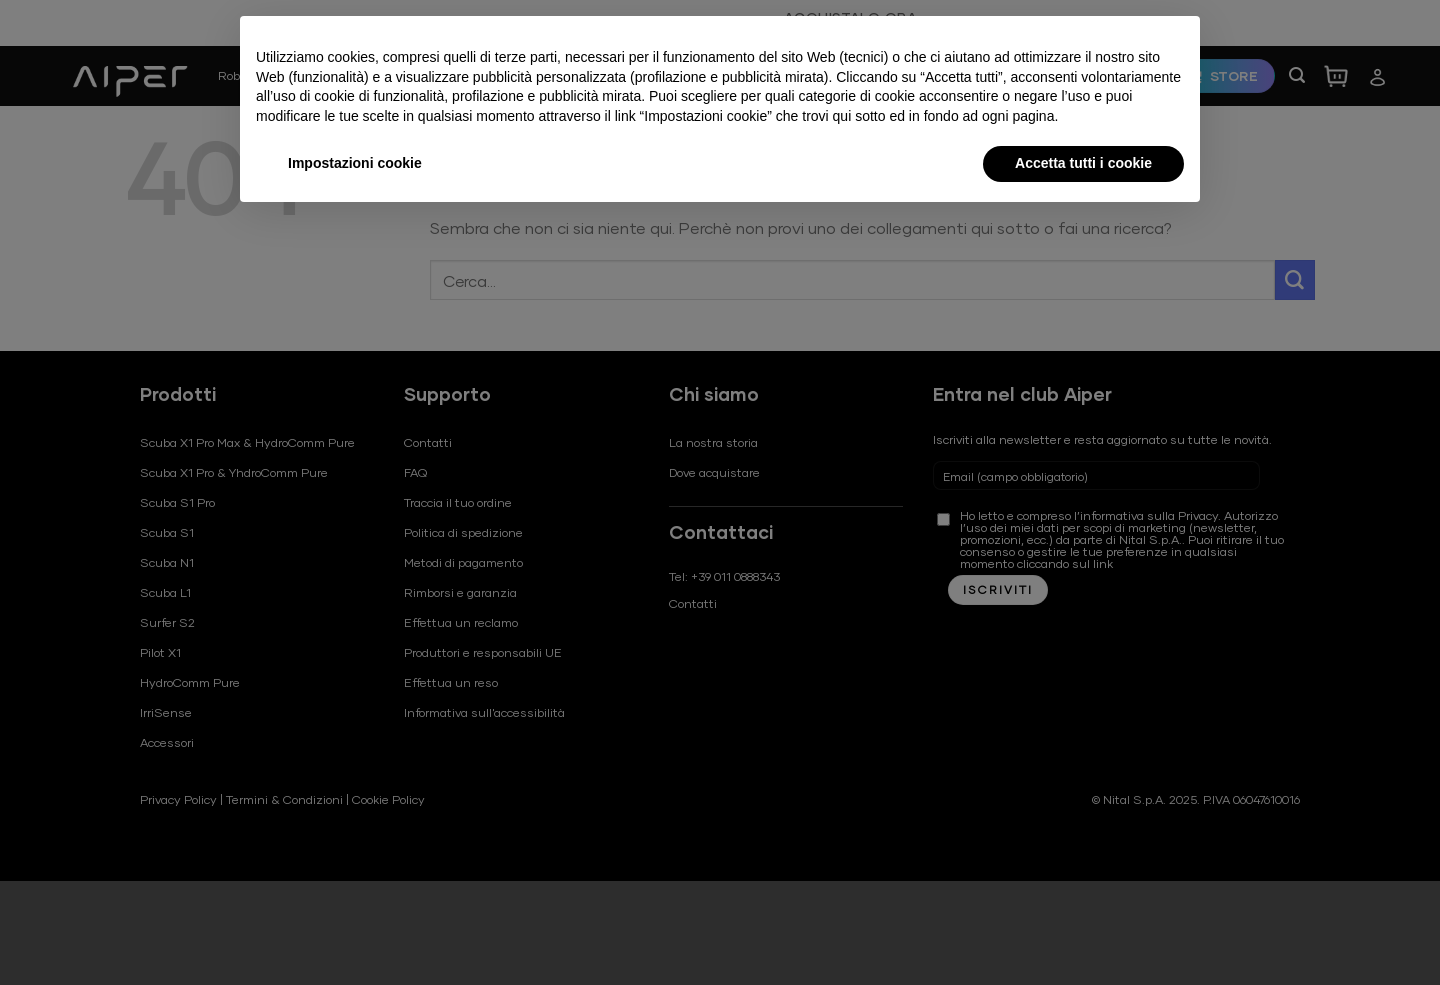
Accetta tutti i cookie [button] (1083, 163)
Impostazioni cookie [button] (355, 163)
